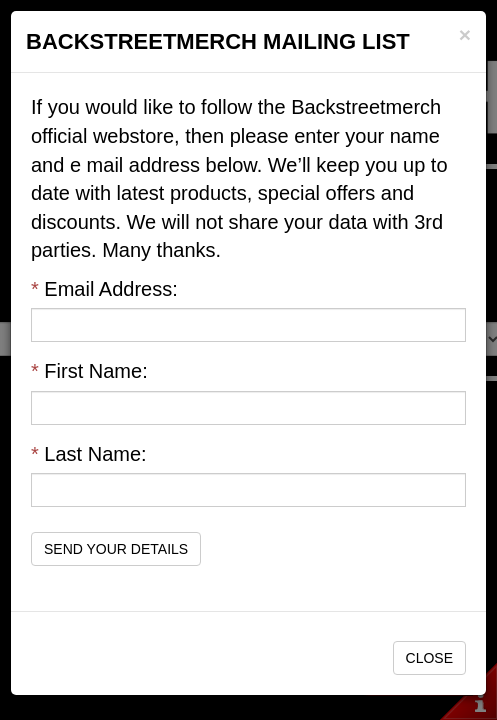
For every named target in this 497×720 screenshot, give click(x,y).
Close (429, 658)
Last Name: (89, 454)
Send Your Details (116, 549)
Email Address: (104, 289)
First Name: (89, 371)
